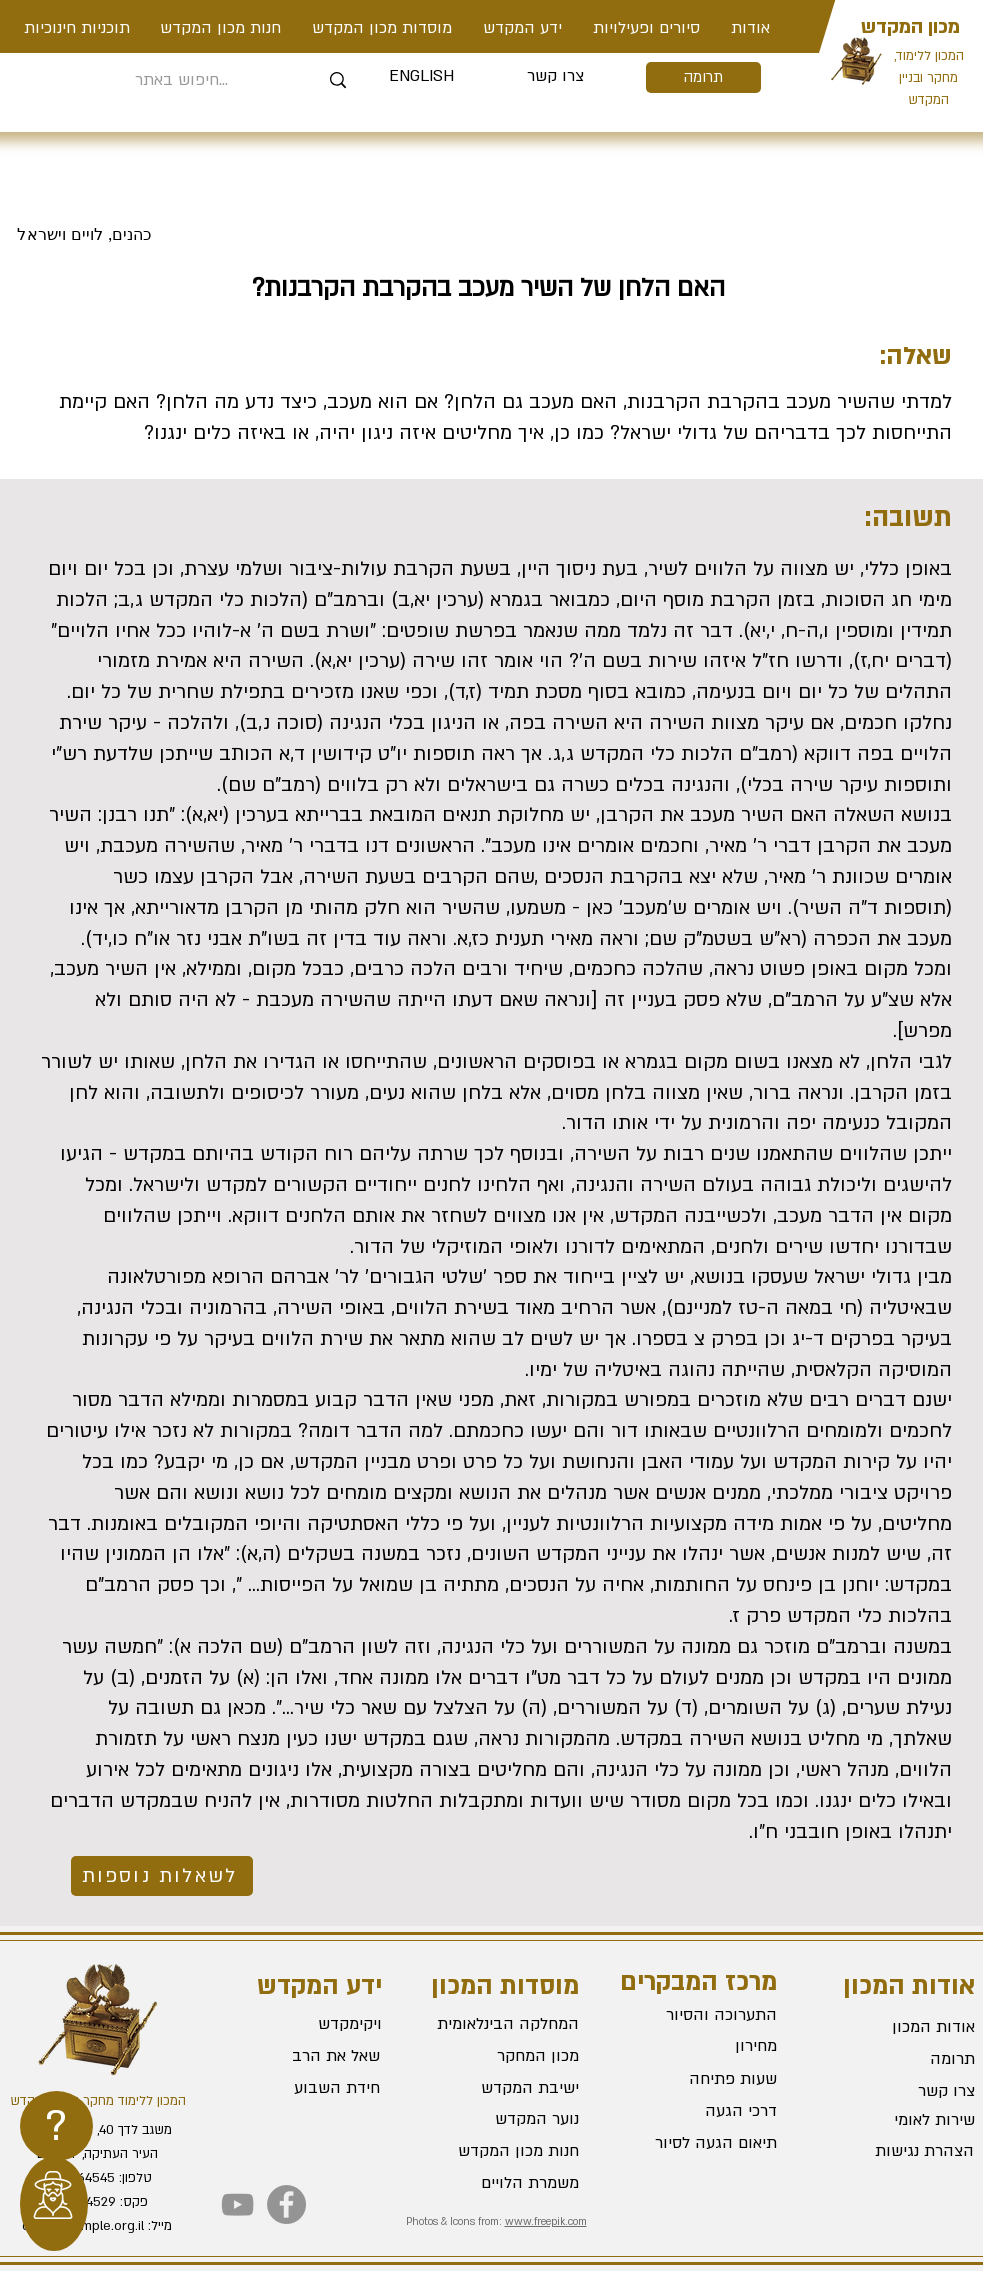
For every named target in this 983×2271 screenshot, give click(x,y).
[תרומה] (703, 77)
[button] (647, 28)
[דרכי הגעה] (706, 2112)
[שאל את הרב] (309, 2056)
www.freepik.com (546, 2222)
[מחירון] (706, 2047)
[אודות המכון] (904, 2027)
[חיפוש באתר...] (182, 80)
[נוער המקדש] (508, 2119)
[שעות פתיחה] (706, 2080)
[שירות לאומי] (904, 2120)
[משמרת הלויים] (508, 2183)
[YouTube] (237, 2204)
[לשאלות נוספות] (162, 1876)
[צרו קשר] (555, 77)
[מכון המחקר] (508, 2056)
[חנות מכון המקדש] (508, 2151)
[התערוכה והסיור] (706, 2016)
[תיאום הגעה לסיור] (706, 2144)
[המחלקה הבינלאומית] (508, 2024)
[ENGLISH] (421, 77)
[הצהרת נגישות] (903, 2151)
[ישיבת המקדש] (508, 2088)
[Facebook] (286, 2204)
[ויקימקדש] (309, 2024)
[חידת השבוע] (307, 2088)
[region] (56, 2126)
